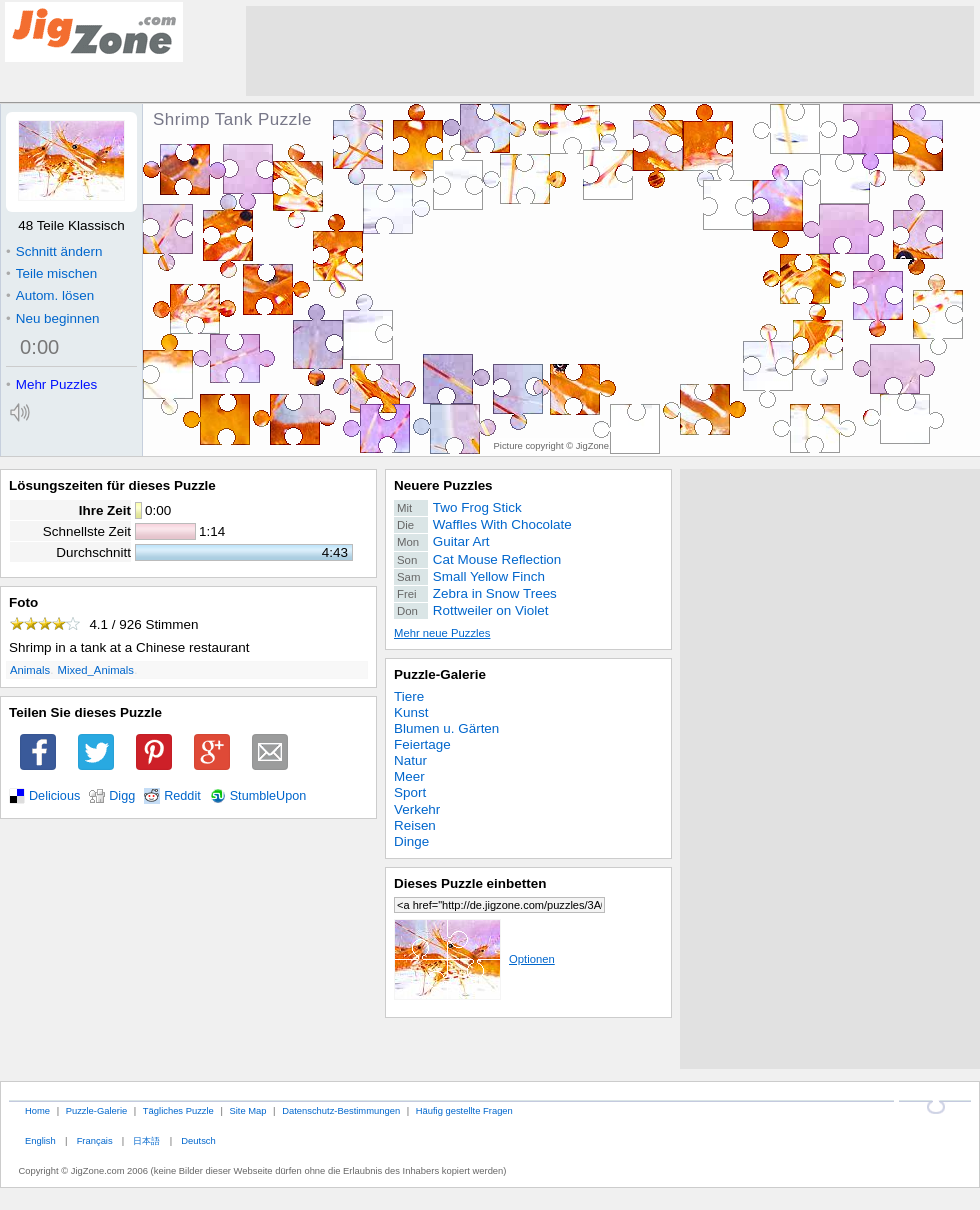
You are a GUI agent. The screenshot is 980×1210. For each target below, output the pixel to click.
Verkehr (417, 809)
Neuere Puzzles (443, 485)
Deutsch (198, 1140)
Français (95, 1140)
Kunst (411, 712)
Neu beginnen (52, 318)
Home (37, 1110)
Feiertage (422, 744)
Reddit (182, 796)
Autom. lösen (50, 295)
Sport (410, 792)
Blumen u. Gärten (446, 728)
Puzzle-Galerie (440, 674)
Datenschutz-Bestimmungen (341, 1110)
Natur (410, 760)
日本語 (146, 1140)
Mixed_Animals (96, 670)
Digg (122, 796)
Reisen (415, 825)
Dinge (411, 841)
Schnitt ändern (54, 251)
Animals (30, 670)
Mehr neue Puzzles (442, 633)
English (40, 1140)
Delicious (54, 796)
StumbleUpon (268, 796)
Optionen (474, 959)
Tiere (409, 696)
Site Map (247, 1110)
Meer (409, 776)
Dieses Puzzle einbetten (470, 883)
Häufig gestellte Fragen (464, 1110)
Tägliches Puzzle (178, 1110)
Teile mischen (51, 273)
